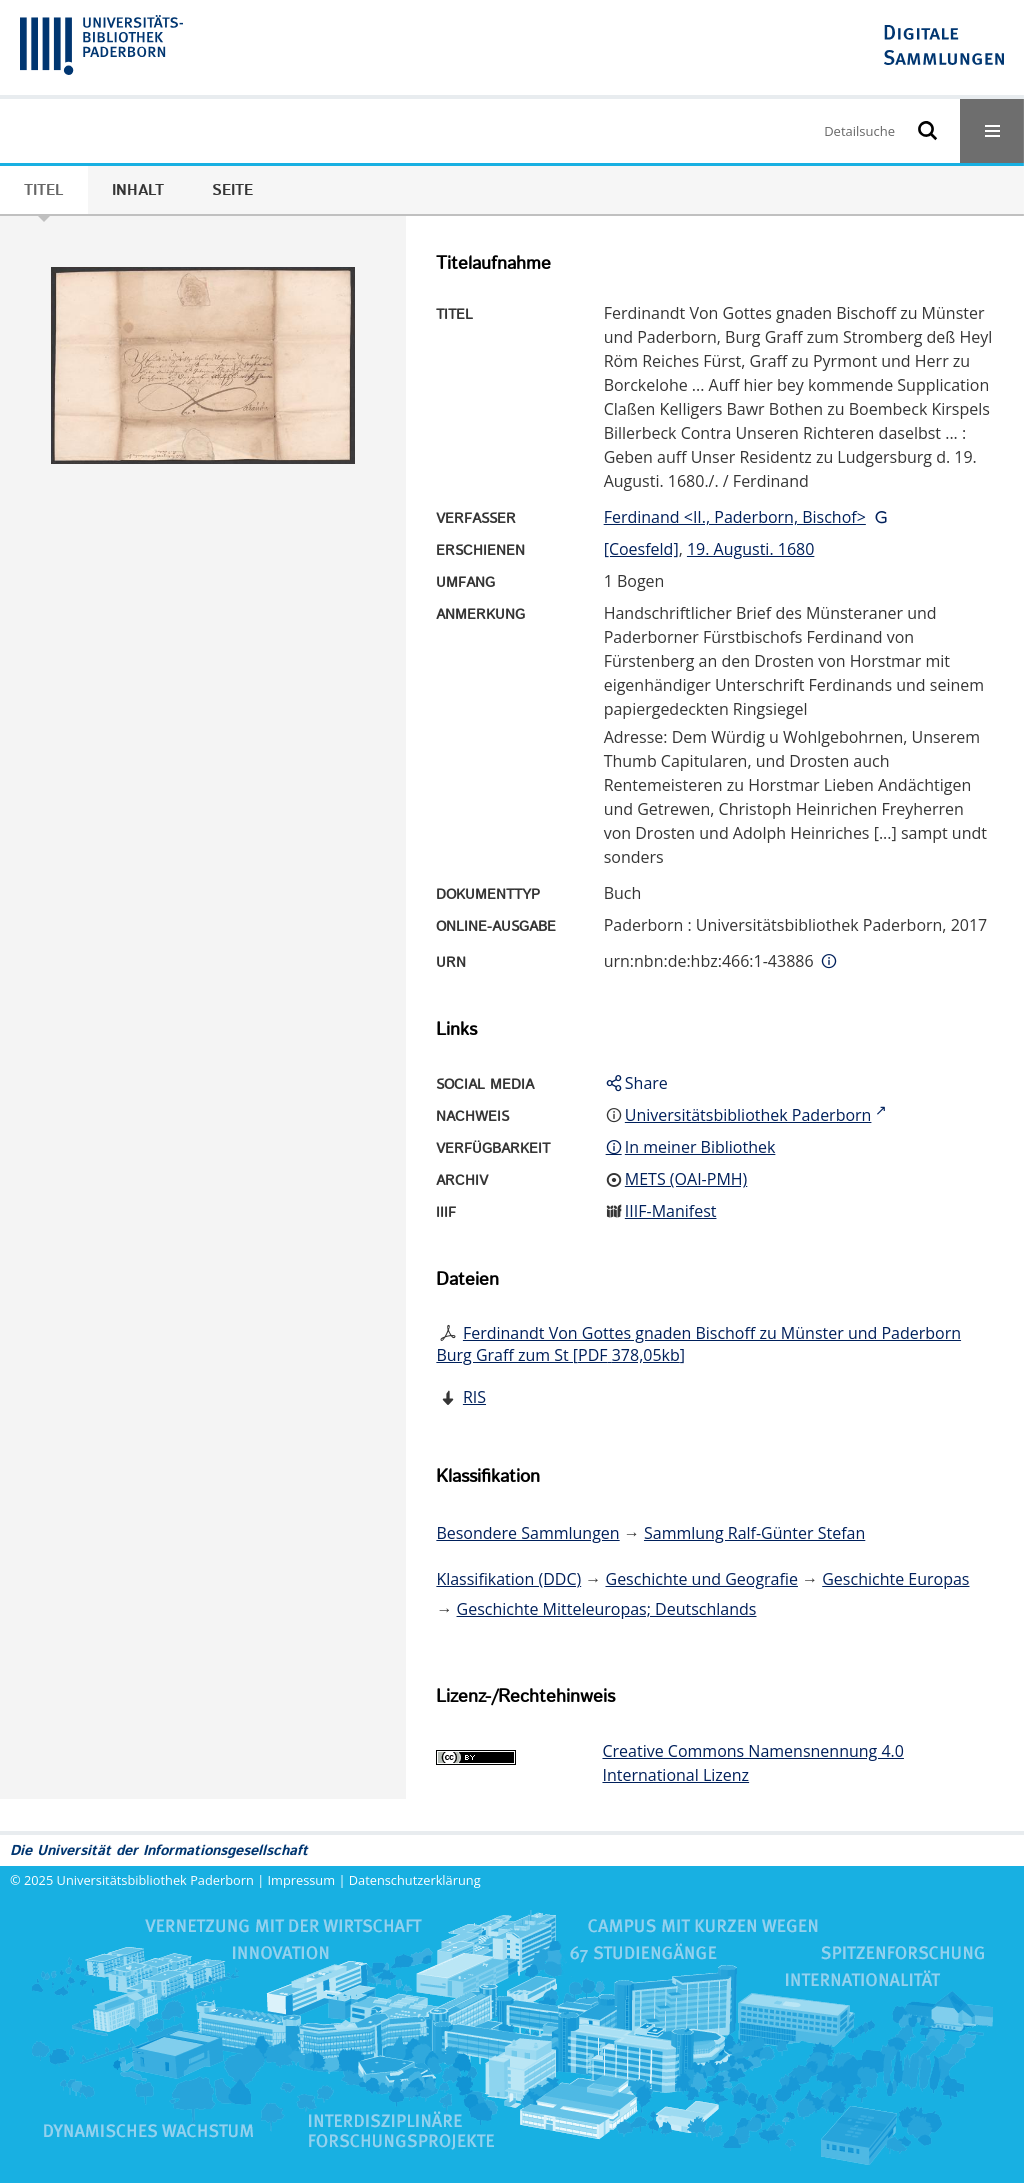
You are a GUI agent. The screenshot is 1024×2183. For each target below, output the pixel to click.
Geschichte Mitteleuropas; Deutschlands (607, 1609)
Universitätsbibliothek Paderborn (155, 1880)
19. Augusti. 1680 (750, 549)
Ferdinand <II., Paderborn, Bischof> (735, 517)
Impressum (302, 1880)
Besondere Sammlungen (527, 1533)
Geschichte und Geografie (702, 1579)
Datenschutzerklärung (415, 1880)
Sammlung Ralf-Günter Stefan (754, 1533)
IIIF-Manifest (671, 1211)
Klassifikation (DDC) (508, 1579)
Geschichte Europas (895, 1579)
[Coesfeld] (641, 549)
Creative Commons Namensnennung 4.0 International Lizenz (752, 1763)
